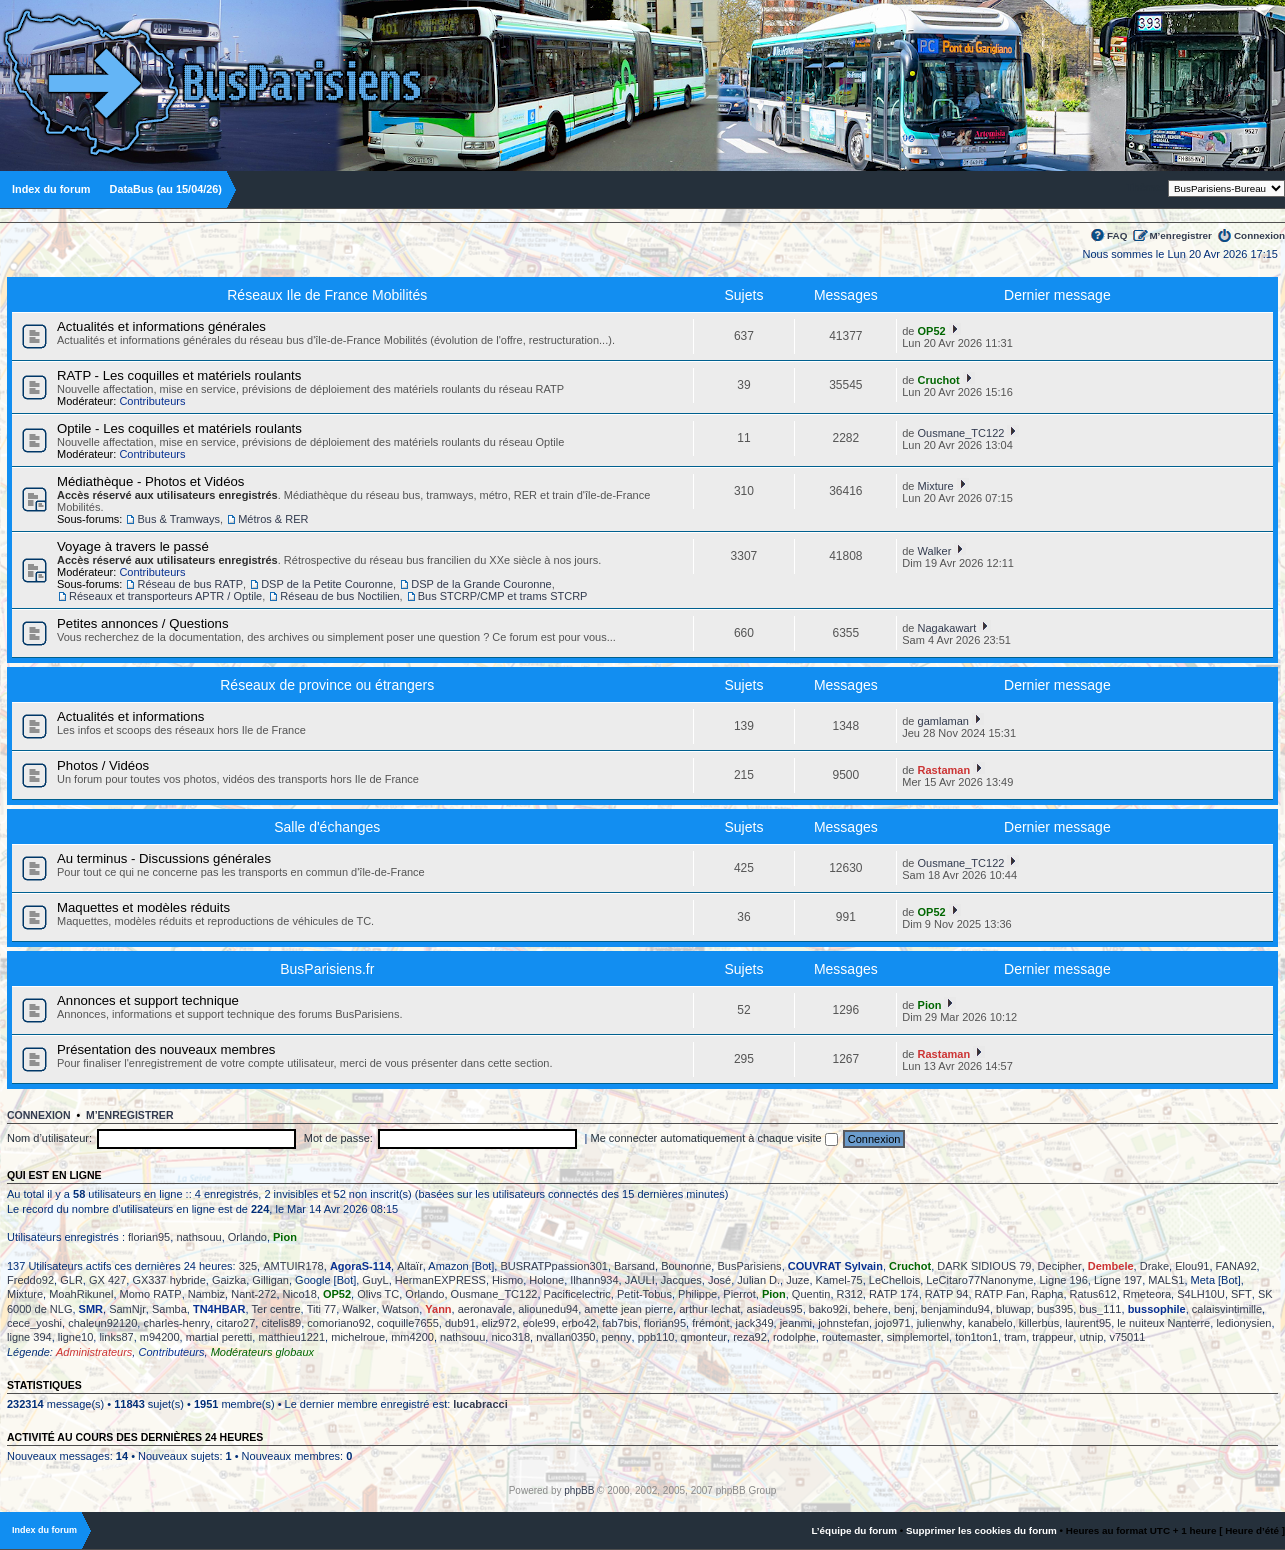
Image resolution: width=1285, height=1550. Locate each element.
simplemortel (918, 1337)
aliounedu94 (548, 1309)
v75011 (1127, 1337)
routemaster (851, 1337)
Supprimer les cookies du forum (981, 1530)
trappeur (1052, 1337)
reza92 (750, 1337)
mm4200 (412, 1337)
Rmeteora (1147, 1294)
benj (904, 1309)
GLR (71, 1280)
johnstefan (843, 1323)
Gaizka (229, 1280)
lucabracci (480, 1404)
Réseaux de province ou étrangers (327, 685)
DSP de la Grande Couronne (481, 584)
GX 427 (107, 1280)
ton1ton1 (976, 1337)
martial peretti (219, 1337)
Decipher (1060, 1266)
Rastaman (944, 770)
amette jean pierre (628, 1309)
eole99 (539, 1323)
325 (248, 1266)
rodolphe (794, 1337)
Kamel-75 (839, 1280)
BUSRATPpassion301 (553, 1266)
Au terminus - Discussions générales (164, 858)
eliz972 (499, 1323)
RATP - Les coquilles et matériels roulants (179, 375)
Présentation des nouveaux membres (166, 1049)
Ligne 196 (1063, 1280)
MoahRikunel (81, 1294)
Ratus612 (1093, 1294)
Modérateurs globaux (262, 1352)
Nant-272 (253, 1294)
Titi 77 (322, 1309)
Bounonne (686, 1266)
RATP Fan (1000, 1294)
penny (617, 1337)
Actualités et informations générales (161, 326)
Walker (935, 551)
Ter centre (276, 1309)
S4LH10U (1201, 1294)
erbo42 (579, 1323)
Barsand (634, 1266)
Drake (1154, 1266)
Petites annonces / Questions (143, 623)
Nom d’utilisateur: (49, 1138)
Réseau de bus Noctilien (339, 596)
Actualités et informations (130, 716)
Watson (400, 1309)
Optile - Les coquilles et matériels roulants (179, 428)
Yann (438, 1309)
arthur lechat (709, 1309)
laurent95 (1088, 1323)
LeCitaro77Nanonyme (979, 1280)
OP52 (932, 331)
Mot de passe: (338, 1138)
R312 (850, 1294)
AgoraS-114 (360, 1266)
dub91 (460, 1323)
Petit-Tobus (644, 1294)
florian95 (149, 1237)
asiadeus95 (774, 1309)
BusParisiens (749, 1266)
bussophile (1157, 1309)
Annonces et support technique (148, 1000)
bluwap (1013, 1309)
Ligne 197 (1118, 1280)
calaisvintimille (1227, 1309)
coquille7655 (408, 1323)
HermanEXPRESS (440, 1280)
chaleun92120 (102, 1323)
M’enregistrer (1180, 235)
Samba (169, 1309)
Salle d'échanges (327, 827)
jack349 (755, 1323)
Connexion (1259, 235)
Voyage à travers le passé (133, 546)
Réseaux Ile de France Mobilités (327, 295)
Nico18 (300, 1294)
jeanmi (796, 1323)
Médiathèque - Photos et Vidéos (150, 481)
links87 (116, 1337)
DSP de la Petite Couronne (327, 584)
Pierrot (739, 1294)
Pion (930, 1005)
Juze (797, 1280)
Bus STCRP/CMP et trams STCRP (503, 596)
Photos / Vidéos (103, 765)
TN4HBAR (219, 1309)
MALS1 (1166, 1280)
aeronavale (485, 1309)
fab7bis (619, 1323)
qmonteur (704, 1337)
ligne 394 (29, 1337)
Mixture (936, 486)
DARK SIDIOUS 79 (984, 1266)
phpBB (579, 1490)
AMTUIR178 (293, 1266)
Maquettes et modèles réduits (143, 907)
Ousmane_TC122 (961, 433)
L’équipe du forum (854, 1530)
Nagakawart (947, 628)
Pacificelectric (577, 1294)
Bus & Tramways (178, 519)
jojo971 (892, 1323)
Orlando (247, 1237)
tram (1015, 1337)
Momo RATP (151, 1294)
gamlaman (943, 721)
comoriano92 (339, 1323)
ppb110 (656, 1337)
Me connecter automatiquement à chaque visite (714, 1138)
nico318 (510, 1337)
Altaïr (410, 1266)
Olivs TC (378, 1294)
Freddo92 (30, 1280)
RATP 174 (894, 1294)
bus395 (1055, 1309)
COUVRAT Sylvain (835, 1266)
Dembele (1111, 1266)
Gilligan (270, 1280)
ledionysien (1243, 1323)
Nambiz (206, 1294)
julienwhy (939, 1323)
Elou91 (1192, 1266)
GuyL (375, 1280)
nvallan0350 (565, 1337)
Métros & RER (273, 519)
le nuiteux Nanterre (1163, 1323)
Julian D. (758, 1280)
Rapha (1047, 1294)
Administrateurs (94, 1352)
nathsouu (198, 1237)
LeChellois (894, 1280)
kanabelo (990, 1323)
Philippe (697, 1294)
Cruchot (939, 380)
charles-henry (176, 1323)
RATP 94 (947, 1294)
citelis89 (281, 1323)
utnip (1091, 1337)
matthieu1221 (291, 1337)
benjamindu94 (955, 1309)
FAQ (1117, 235)
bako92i (828, 1309)
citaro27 (235, 1323)
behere (871, 1309)
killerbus (1039, 1323)
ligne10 (75, 1337)
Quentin (811, 1294)
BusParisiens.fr (327, 969)
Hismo (507, 1280)
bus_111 (1100, 1309)
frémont (710, 1323)
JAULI (640, 1280)
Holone (546, 1280)
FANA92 (1236, 1266)
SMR (91, 1309)
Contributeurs (152, 401)
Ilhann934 (594, 1280)
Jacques (681, 1280)
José (719, 1280)
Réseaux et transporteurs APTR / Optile (165, 596)
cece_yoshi (34, 1323)
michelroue (358, 1337)
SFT (1241, 1294)
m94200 (160, 1337)
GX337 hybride (168, 1280)
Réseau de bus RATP (190, 584)
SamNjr (127, 1309)
